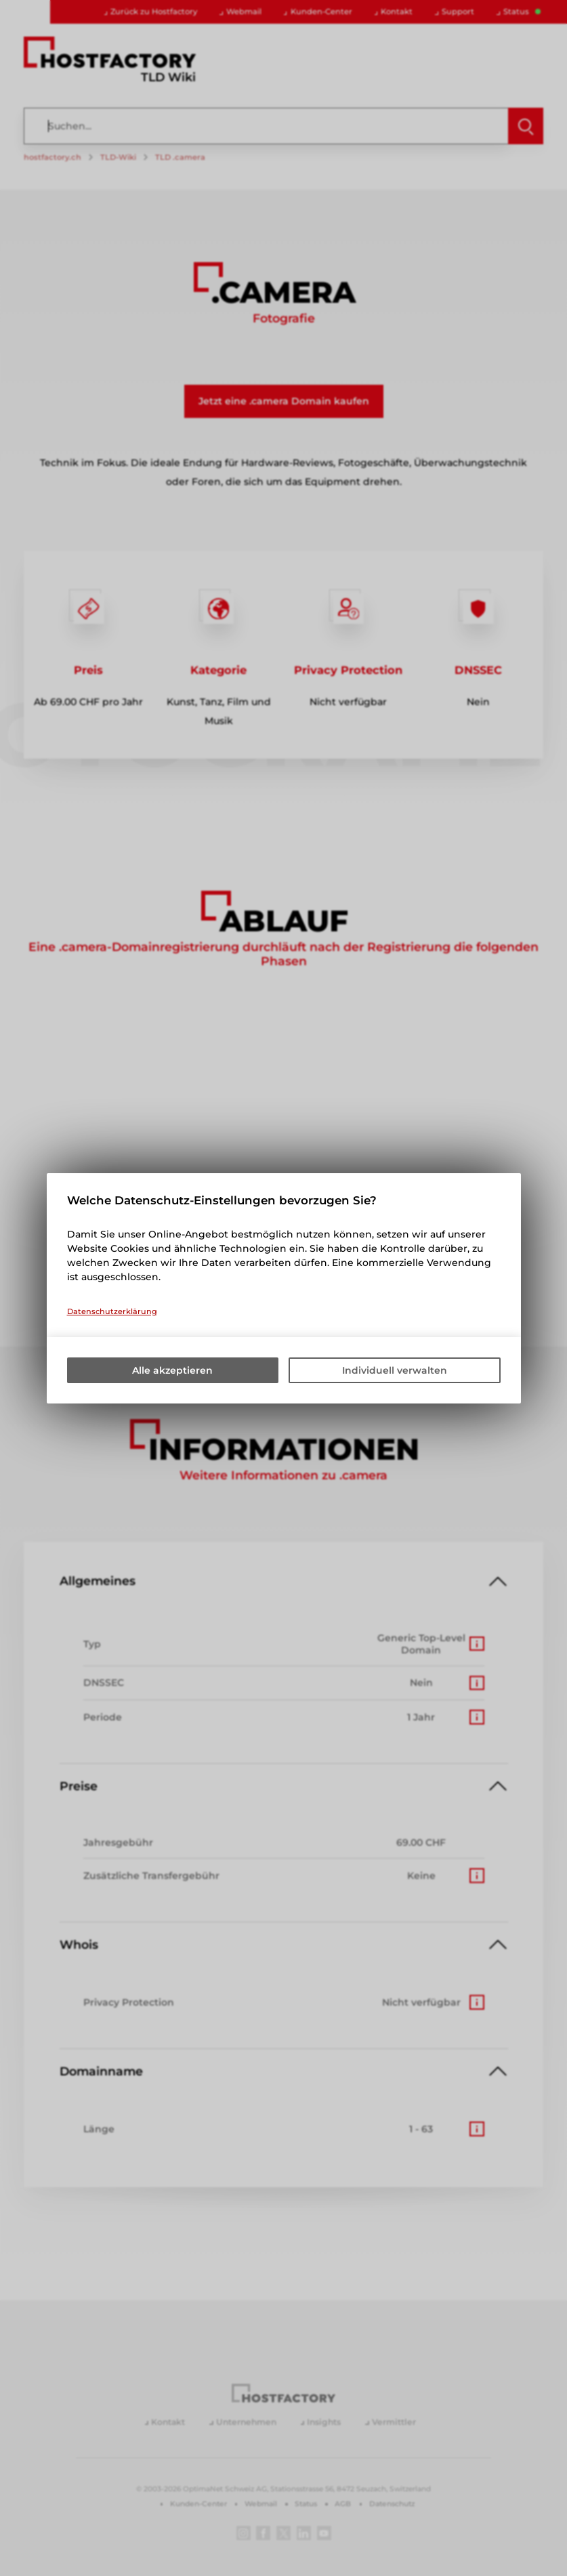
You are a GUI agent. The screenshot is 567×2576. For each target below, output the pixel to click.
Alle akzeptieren (172, 1370)
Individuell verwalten (394, 1370)
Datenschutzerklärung (112, 1311)
